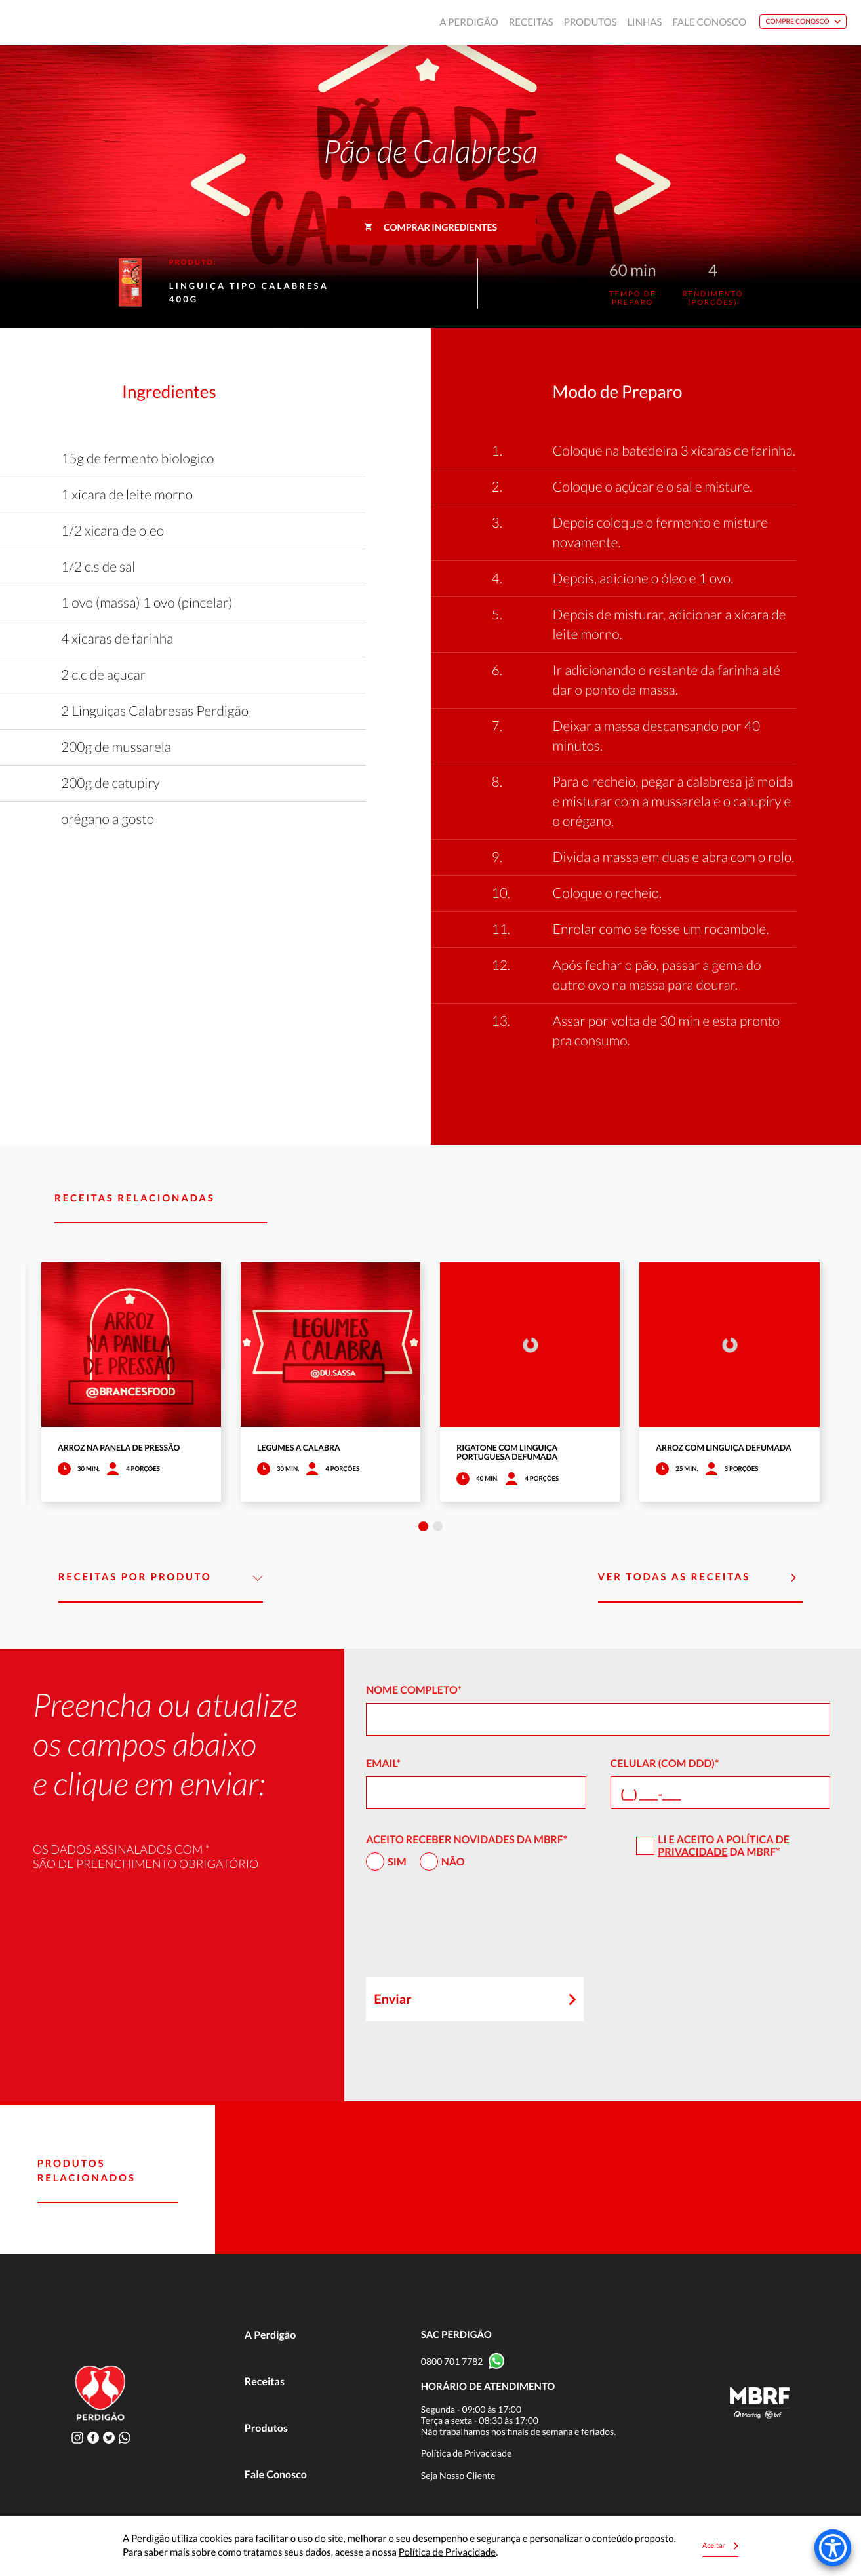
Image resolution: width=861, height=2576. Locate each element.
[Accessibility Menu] (832, 2547)
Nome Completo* (414, 1690)
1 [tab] (423, 1526)
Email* (383, 1763)
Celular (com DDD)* (665, 1763)
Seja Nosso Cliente (458, 2475)
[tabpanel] (131, 1382)
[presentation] (465, 1929)
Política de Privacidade (724, 1845)
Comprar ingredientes (430, 227)
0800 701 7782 (452, 2361)
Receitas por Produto (161, 1577)
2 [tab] (438, 1526)
